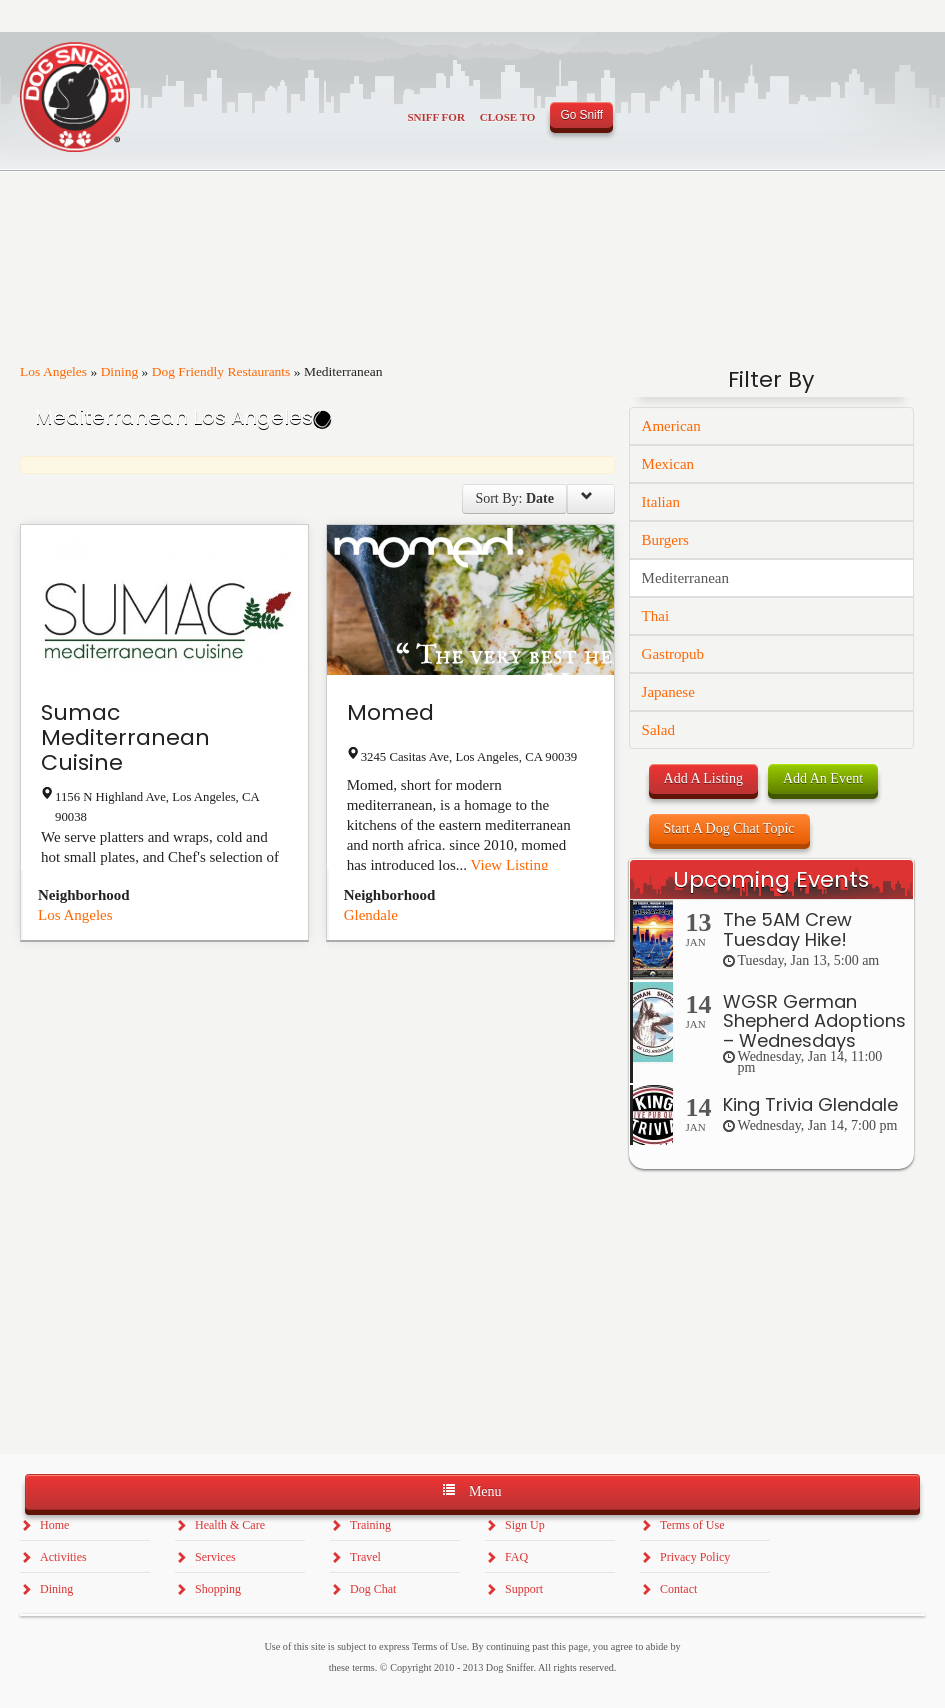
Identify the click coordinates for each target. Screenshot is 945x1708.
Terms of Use (692, 1525)
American (671, 426)
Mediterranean (685, 578)
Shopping (218, 1589)
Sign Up (525, 1525)
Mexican (668, 464)
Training (370, 1525)
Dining (120, 371)
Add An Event (823, 778)
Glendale (371, 915)
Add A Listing (703, 778)
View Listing (510, 865)
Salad (658, 730)
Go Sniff (581, 115)
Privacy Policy (695, 1557)
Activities (63, 1557)
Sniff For (436, 117)
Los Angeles (53, 371)
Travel (365, 1557)
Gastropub (673, 654)
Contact (678, 1589)
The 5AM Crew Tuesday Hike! (787, 929)
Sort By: (514, 498)
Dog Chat (373, 1589)
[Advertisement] (771, 1559)
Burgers (665, 540)
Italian (661, 502)
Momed (390, 712)
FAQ (516, 1557)
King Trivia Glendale (810, 1104)
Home (54, 1525)
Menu (472, 1490)
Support (524, 1589)
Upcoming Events (771, 879)
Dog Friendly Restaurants (221, 371)
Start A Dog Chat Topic (729, 828)
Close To (508, 117)
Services (215, 1557)
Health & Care (230, 1525)
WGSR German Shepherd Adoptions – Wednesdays (814, 1021)
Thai (656, 616)
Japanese (668, 692)
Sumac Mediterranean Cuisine (125, 737)
